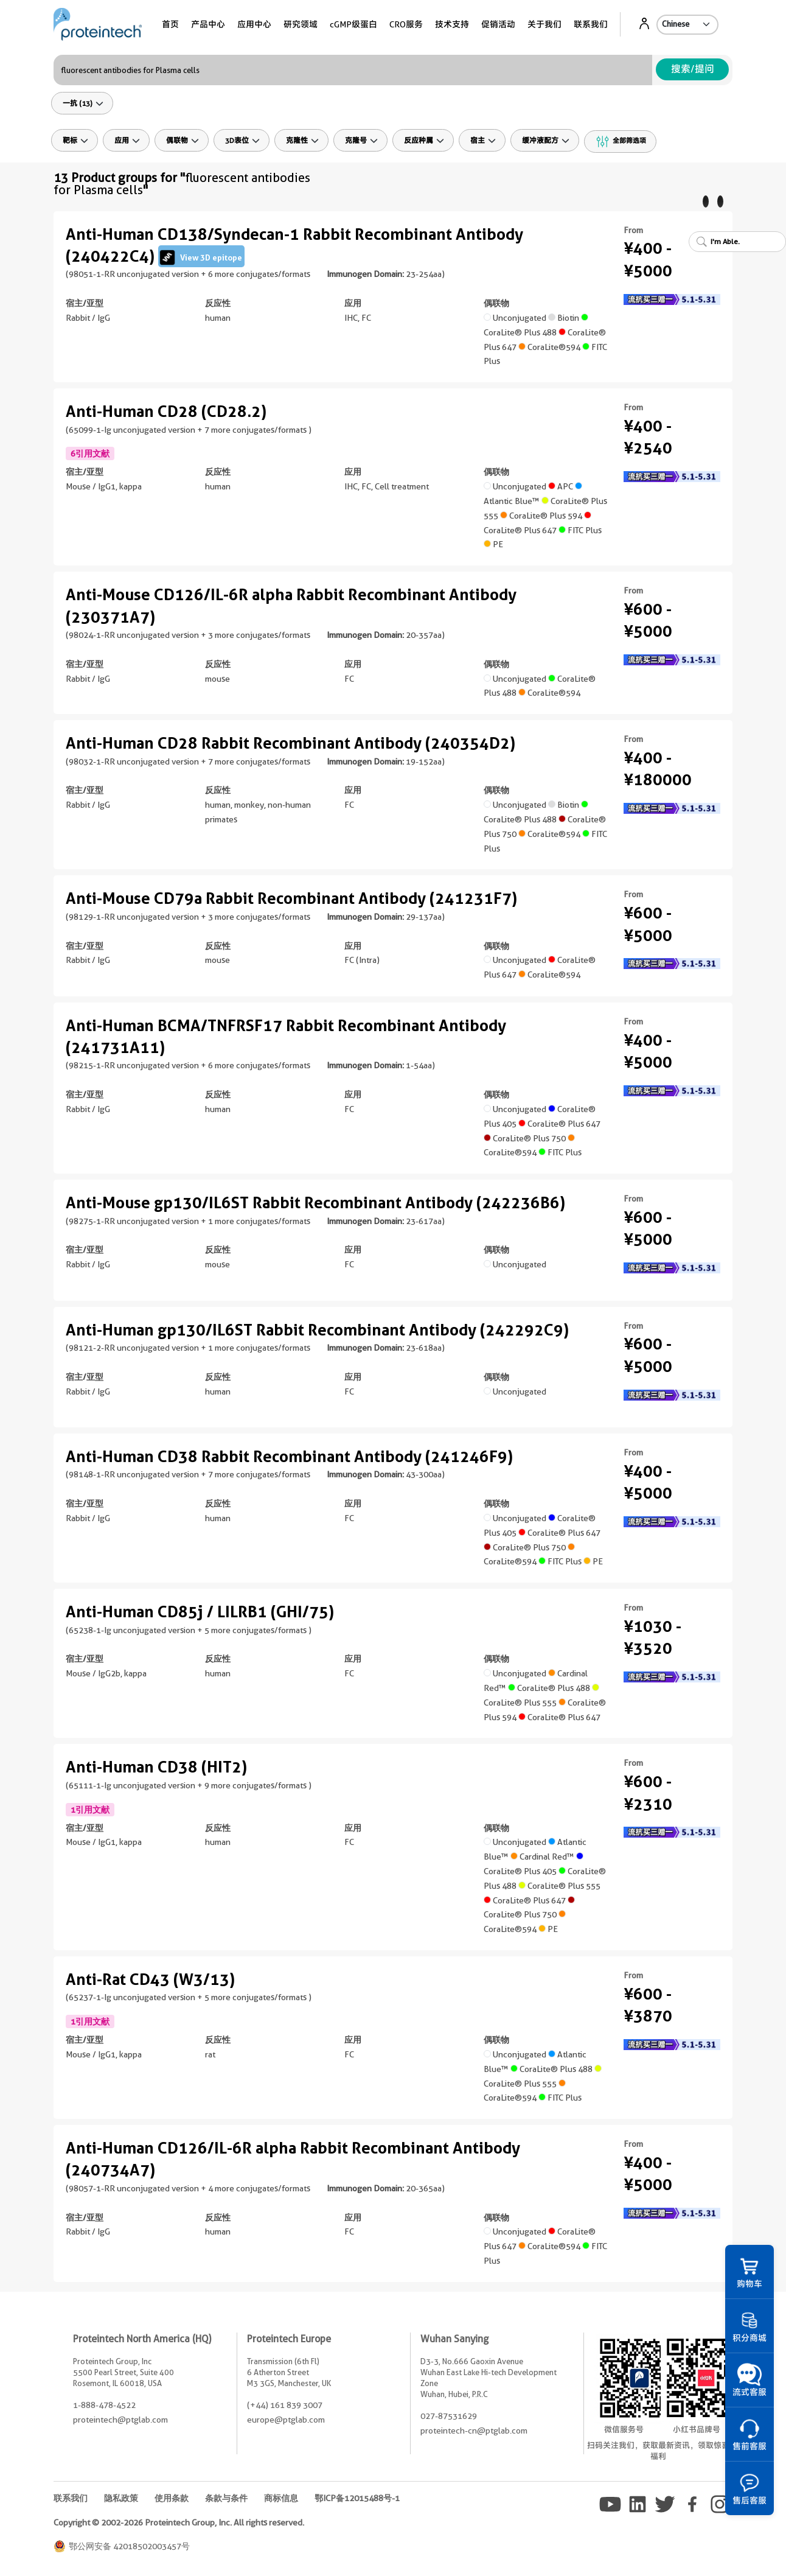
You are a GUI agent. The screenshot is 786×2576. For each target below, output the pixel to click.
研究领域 (300, 24)
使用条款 (172, 2498)
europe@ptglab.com (286, 2419)
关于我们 (544, 24)
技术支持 (452, 24)
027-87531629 (448, 2416)
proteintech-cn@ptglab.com (473, 2430)
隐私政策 (121, 2498)
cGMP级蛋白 (353, 24)
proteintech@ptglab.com (120, 2419)
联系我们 (591, 24)
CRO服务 (406, 24)
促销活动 (498, 24)
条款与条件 (226, 2498)
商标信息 (281, 2498)
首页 (170, 24)
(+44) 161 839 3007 (284, 2405)
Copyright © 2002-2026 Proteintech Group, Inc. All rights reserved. (179, 2522)
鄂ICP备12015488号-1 (357, 2498)
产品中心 (208, 24)
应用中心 (254, 24)
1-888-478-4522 (104, 2405)
